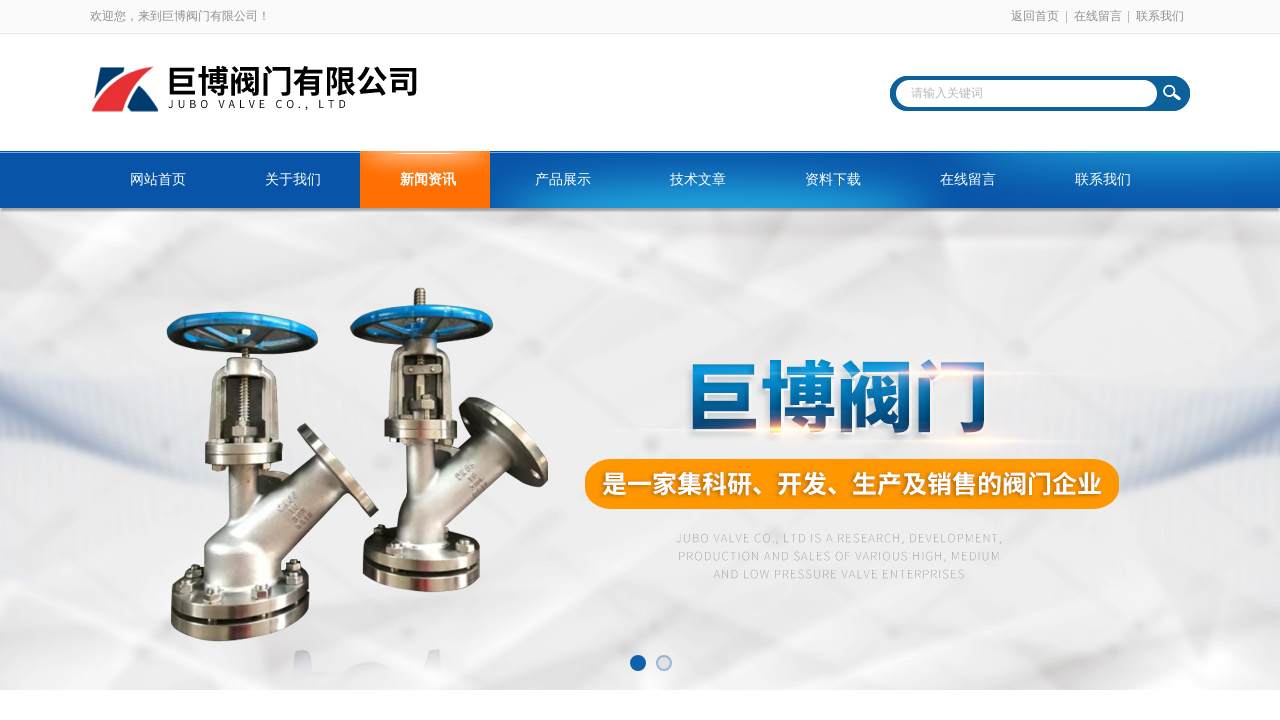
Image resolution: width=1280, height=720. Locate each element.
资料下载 (833, 179)
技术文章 (698, 179)
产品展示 (563, 179)
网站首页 (158, 179)
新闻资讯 (428, 179)
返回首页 (1035, 16)
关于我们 (293, 179)
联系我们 (1160, 16)
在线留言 (1098, 16)
